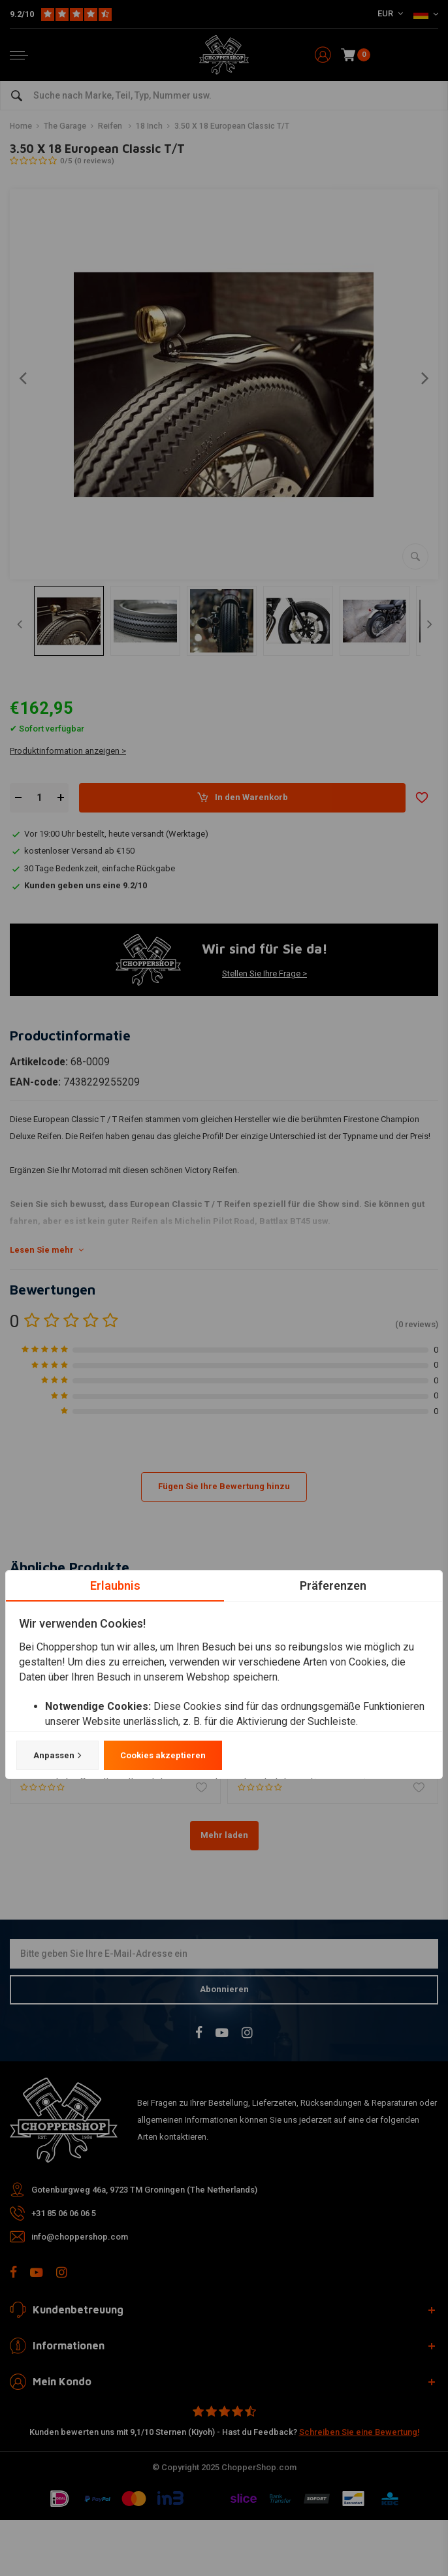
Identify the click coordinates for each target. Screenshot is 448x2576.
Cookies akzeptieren (163, 1755)
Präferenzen (333, 1585)
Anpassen (57, 1755)
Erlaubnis (115, 1585)
